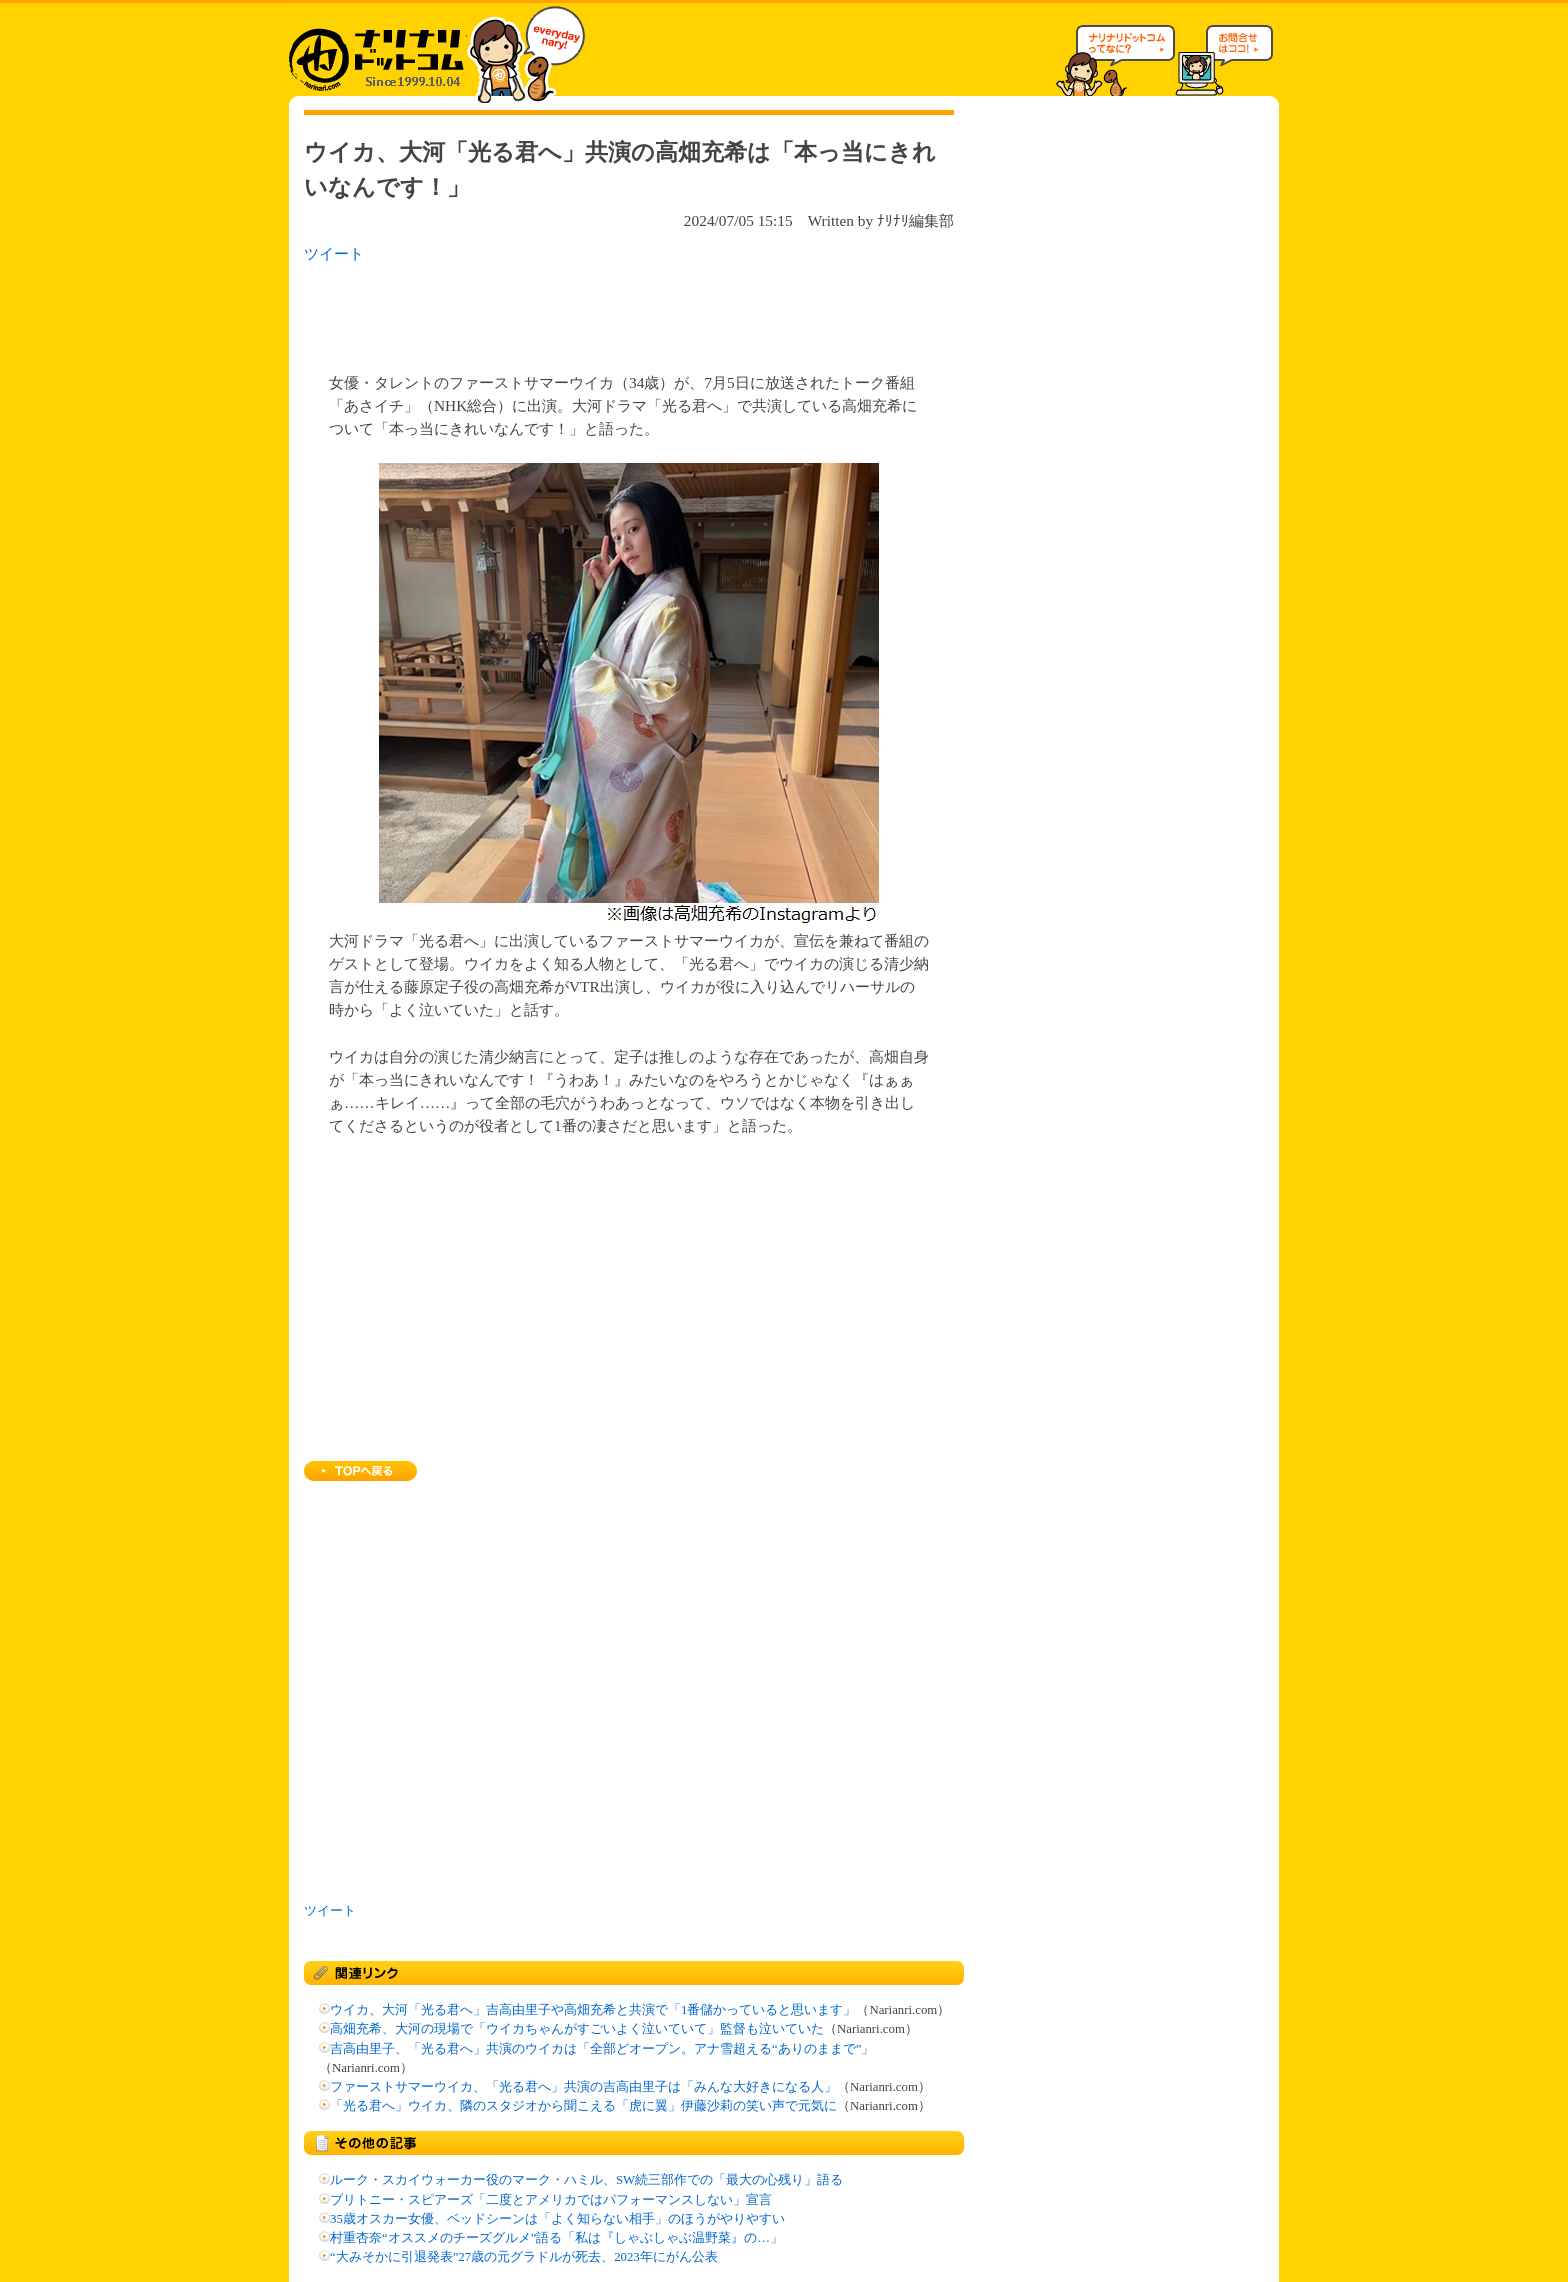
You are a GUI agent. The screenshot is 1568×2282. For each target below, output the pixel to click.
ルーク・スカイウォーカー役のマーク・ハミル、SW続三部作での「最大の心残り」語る (586, 2180)
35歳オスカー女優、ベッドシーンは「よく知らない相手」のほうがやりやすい (557, 2219)
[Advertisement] (563, 312)
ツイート (334, 253)
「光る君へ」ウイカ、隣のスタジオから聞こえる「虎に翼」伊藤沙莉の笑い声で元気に (583, 2106)
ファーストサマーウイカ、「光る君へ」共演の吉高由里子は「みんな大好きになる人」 (583, 2087)
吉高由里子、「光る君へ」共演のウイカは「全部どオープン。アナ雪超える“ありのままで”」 (602, 2049)
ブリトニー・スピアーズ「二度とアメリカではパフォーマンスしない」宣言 (551, 2200)
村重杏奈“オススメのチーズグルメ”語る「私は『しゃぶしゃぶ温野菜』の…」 (556, 2238)
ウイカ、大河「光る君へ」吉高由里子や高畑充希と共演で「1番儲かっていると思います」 (593, 2010)
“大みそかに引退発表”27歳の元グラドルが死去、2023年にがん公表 (524, 2257)
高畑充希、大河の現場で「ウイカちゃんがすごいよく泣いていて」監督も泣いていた (577, 2029)
